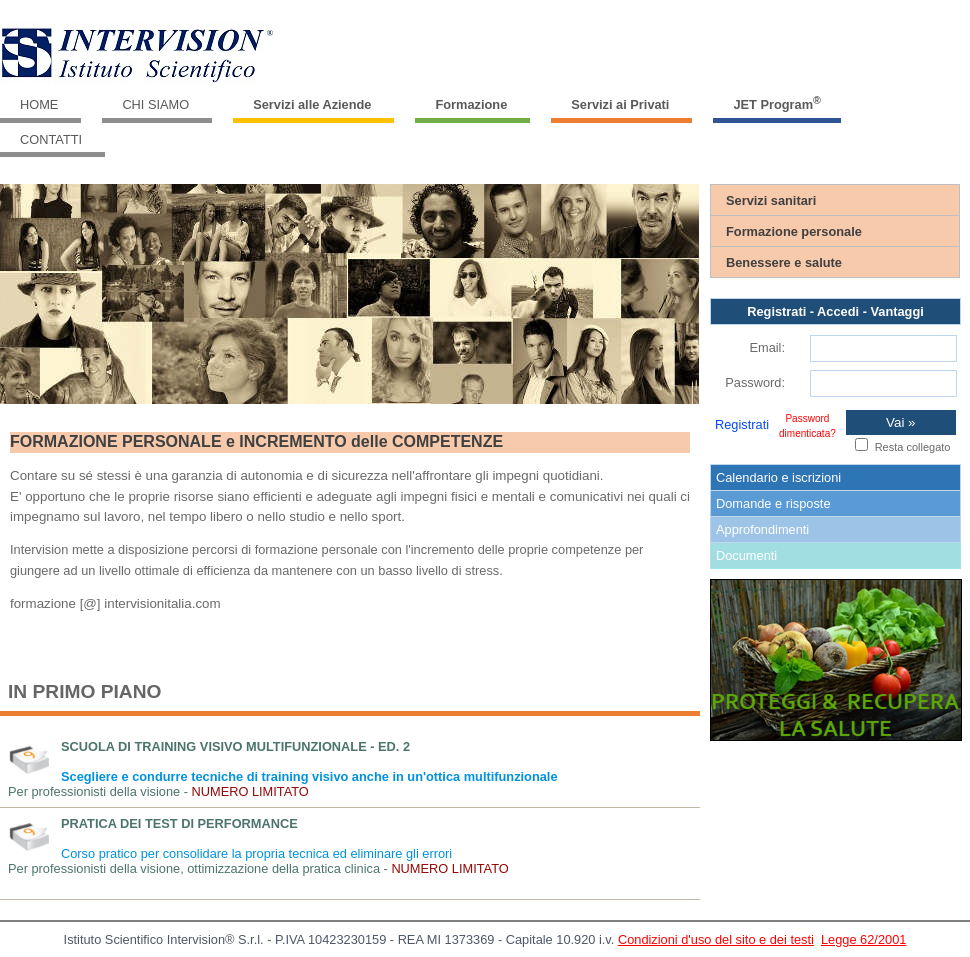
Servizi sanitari (771, 200)
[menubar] (485, 122)
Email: (767, 347)
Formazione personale (794, 231)
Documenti (746, 555)
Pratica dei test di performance (179, 823)
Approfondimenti (762, 529)
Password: (755, 382)
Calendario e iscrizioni (778, 477)
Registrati (742, 424)
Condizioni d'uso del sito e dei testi (716, 939)
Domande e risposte (773, 503)
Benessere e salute (784, 262)
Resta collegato (913, 447)
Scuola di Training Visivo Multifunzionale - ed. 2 (235, 746)
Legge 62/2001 (863, 939)
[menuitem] (43, 105)
